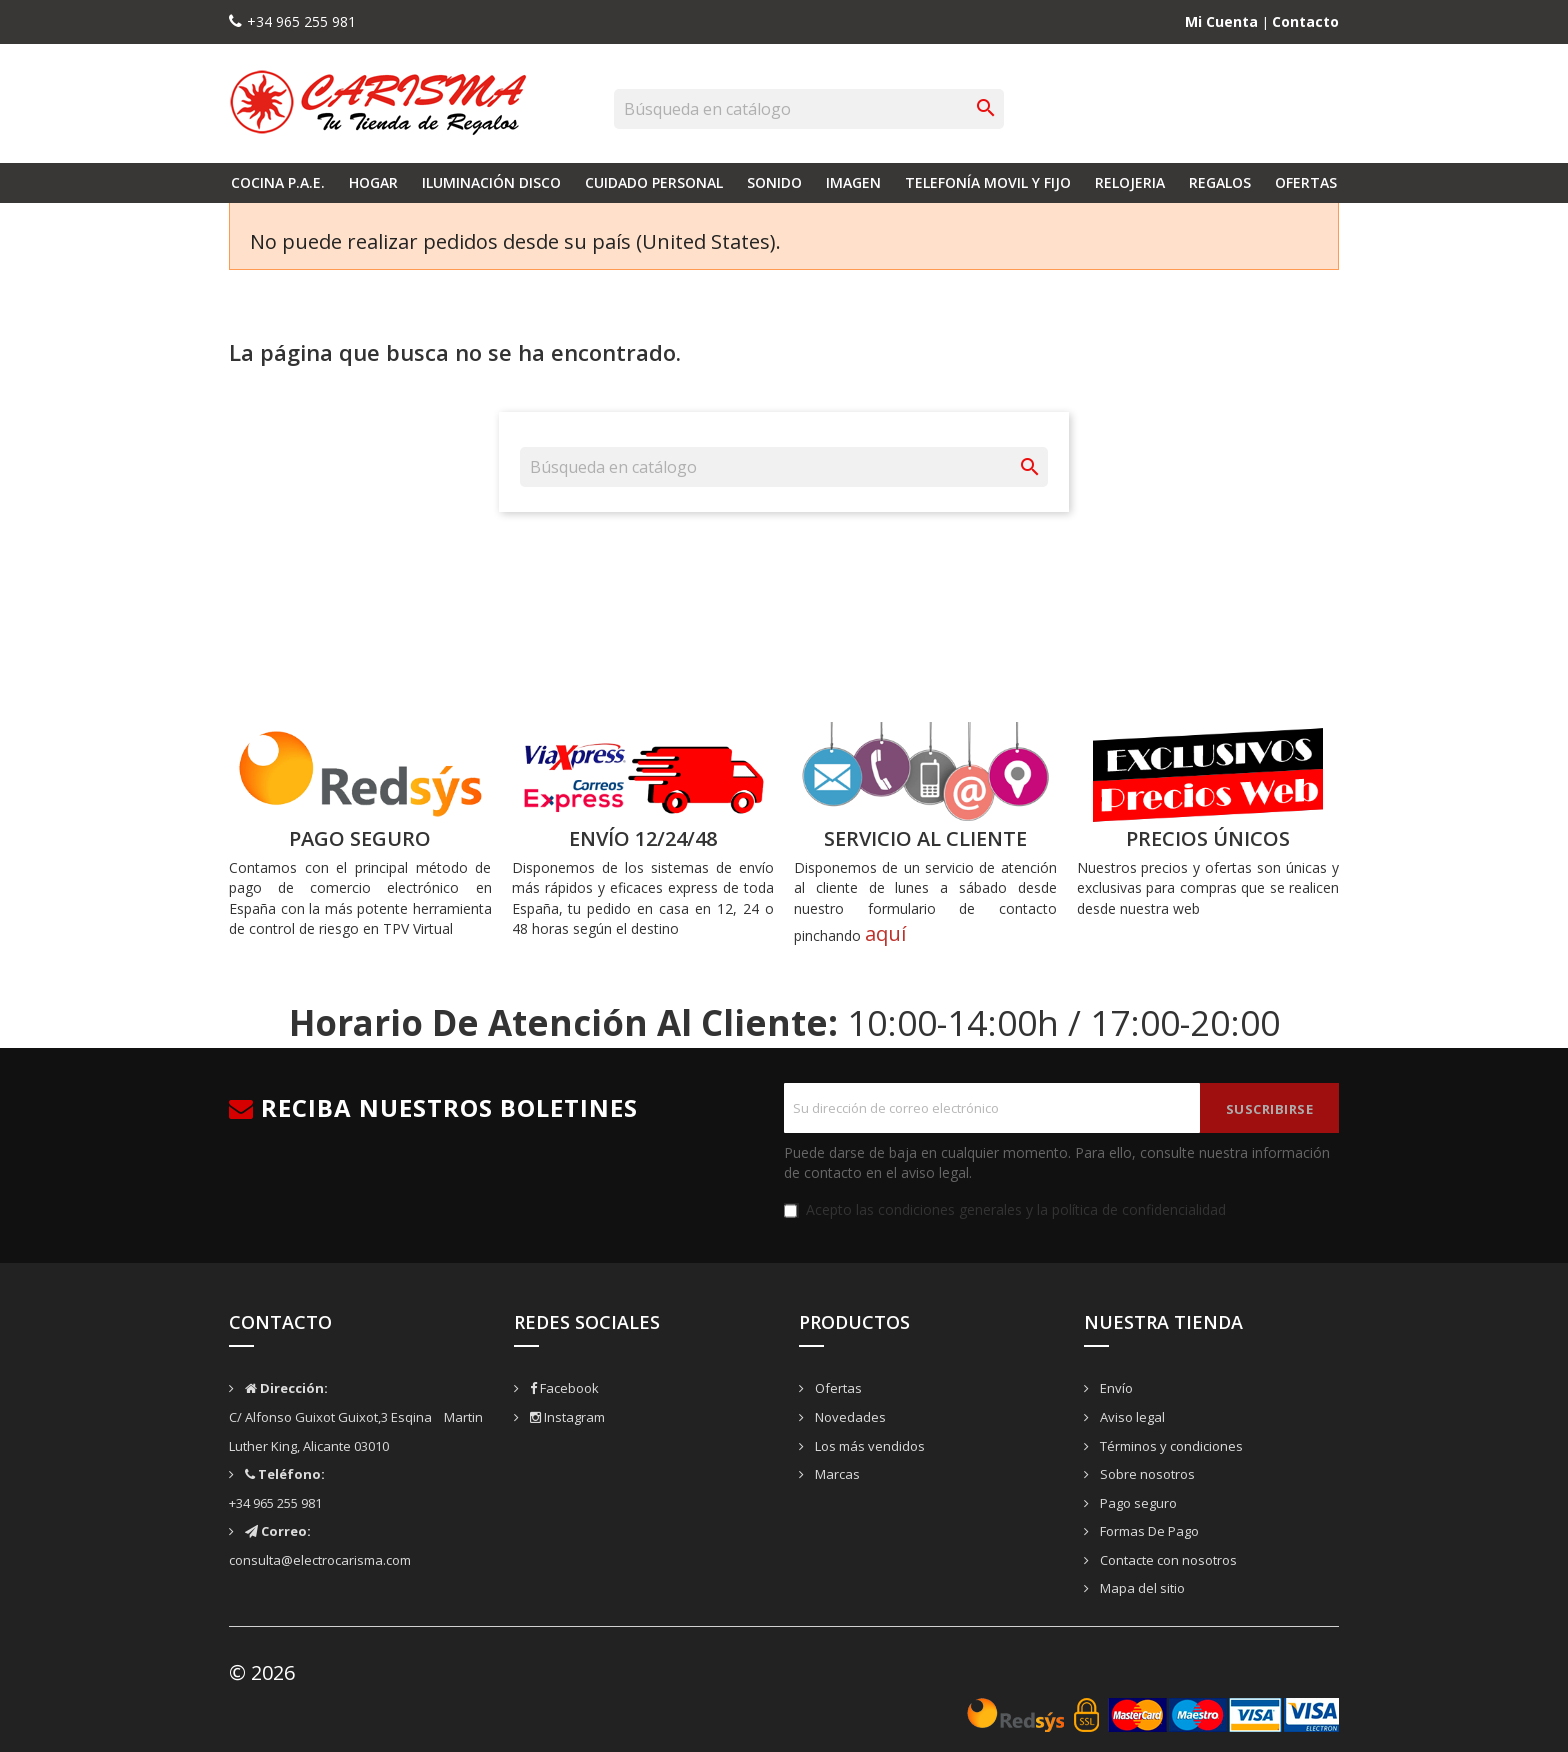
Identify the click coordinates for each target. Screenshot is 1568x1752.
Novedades (849, 1417)
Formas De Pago (1148, 1531)
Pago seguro (1137, 1503)
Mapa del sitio (1141, 1588)
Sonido (774, 182)
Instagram (566, 1417)
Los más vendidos (868, 1446)
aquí (885, 933)
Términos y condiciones (1170, 1446)
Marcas (836, 1474)
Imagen (853, 182)
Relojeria (1130, 182)
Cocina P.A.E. (278, 182)
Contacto (1305, 21)
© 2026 (262, 1672)
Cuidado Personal (654, 182)
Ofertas (1306, 182)
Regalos (1220, 182)
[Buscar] (809, 109)
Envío (1115, 1388)
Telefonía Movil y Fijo (988, 182)
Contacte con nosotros (1167, 1560)
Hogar (373, 182)
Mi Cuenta (1223, 21)
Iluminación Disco (491, 182)
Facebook (563, 1388)
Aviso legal (1131, 1417)
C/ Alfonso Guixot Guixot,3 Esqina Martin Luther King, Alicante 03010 (356, 1416)
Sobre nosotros (1146, 1474)
